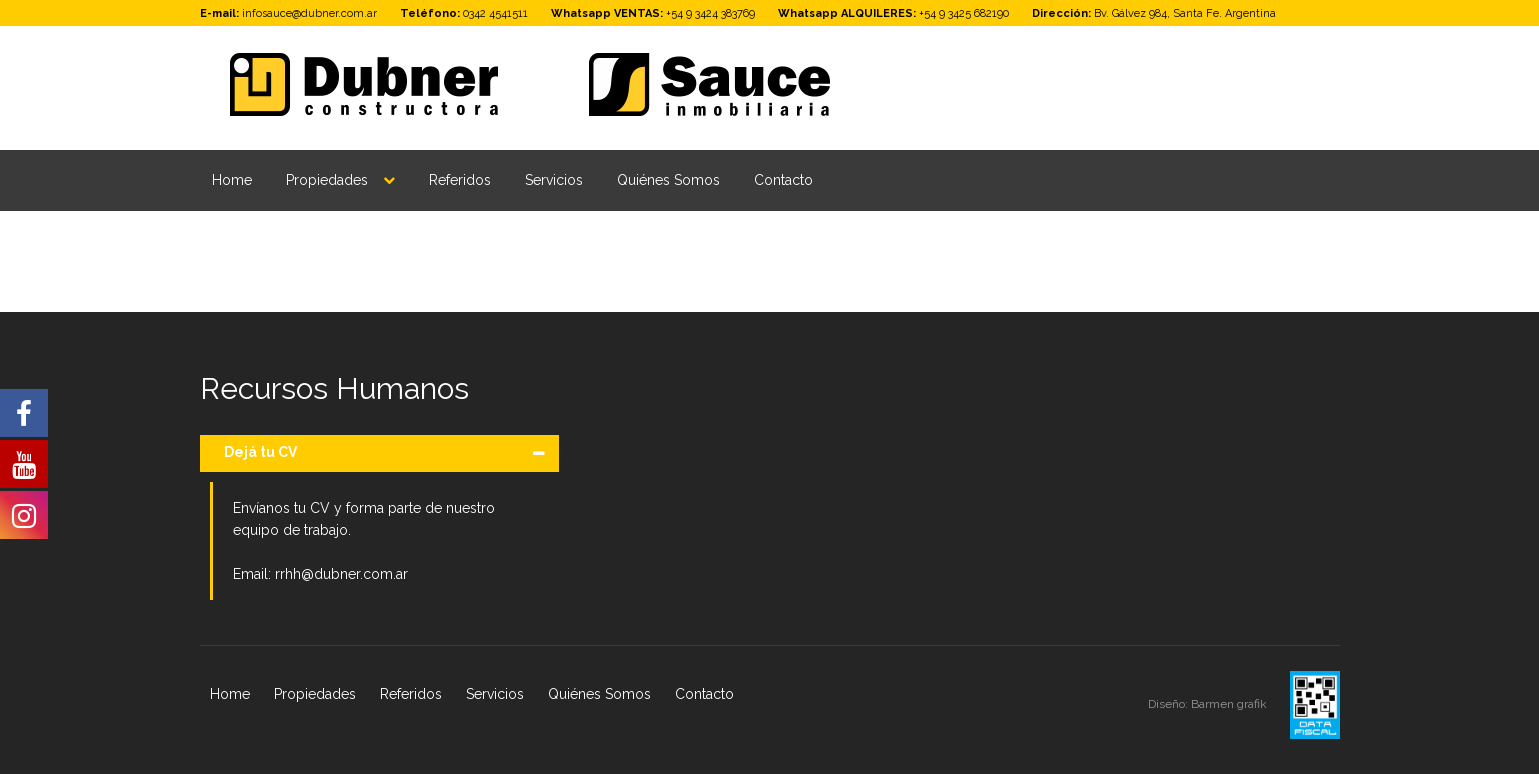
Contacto (783, 180)
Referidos (460, 180)
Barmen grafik (1230, 704)
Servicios (554, 180)
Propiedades (327, 180)
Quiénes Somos (668, 180)
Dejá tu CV (260, 452)
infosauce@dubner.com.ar (309, 13)
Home (232, 180)
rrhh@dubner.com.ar (341, 574)
